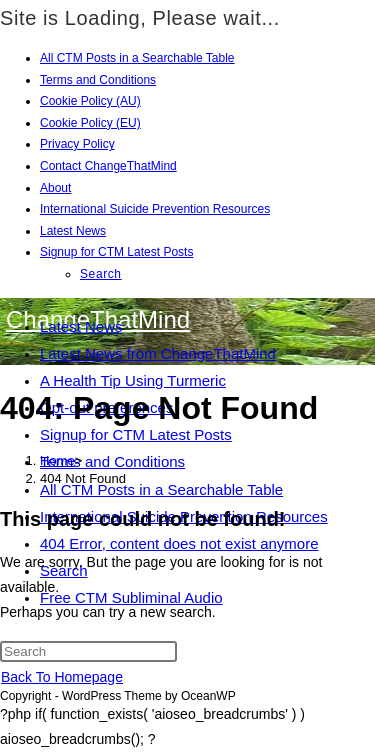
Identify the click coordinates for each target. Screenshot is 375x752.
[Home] (57, 460)
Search (101, 274)
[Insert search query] (88, 651)
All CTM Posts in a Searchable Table (137, 58)
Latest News (73, 231)
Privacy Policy (77, 144)
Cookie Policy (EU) (90, 123)
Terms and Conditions (98, 80)
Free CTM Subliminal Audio (131, 597)
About (55, 188)
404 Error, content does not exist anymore (179, 543)
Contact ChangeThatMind (108, 166)
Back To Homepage (62, 677)
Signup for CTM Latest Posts (116, 252)
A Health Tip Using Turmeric (133, 380)
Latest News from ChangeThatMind (158, 353)
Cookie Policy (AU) (90, 101)
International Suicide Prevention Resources (155, 209)
